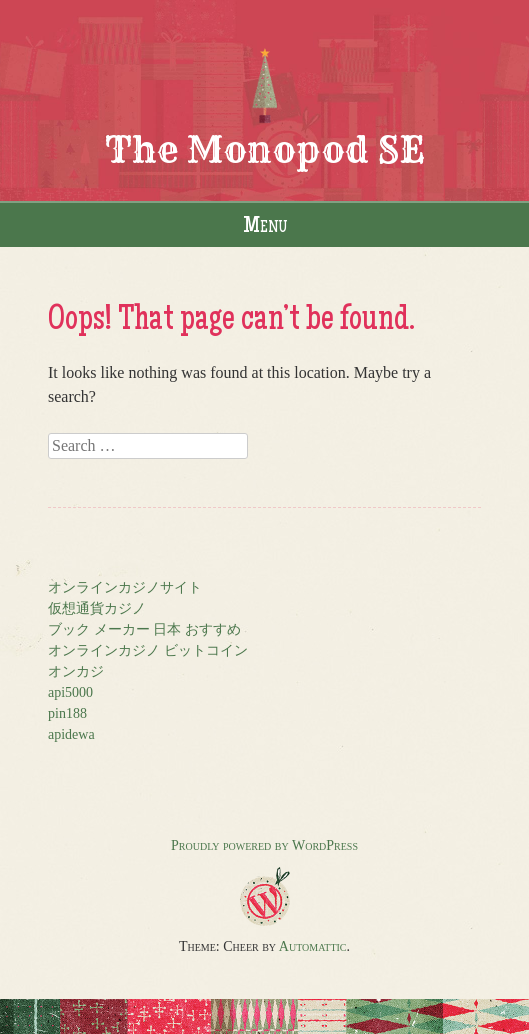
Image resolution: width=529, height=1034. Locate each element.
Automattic (313, 946)
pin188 (67, 713)
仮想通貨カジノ (97, 608)
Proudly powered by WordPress (264, 845)
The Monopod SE (265, 149)
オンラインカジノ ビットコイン (148, 650)
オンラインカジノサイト (125, 587)
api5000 (70, 692)
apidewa (71, 734)
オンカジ (76, 671)
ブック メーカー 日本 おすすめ (144, 629)
